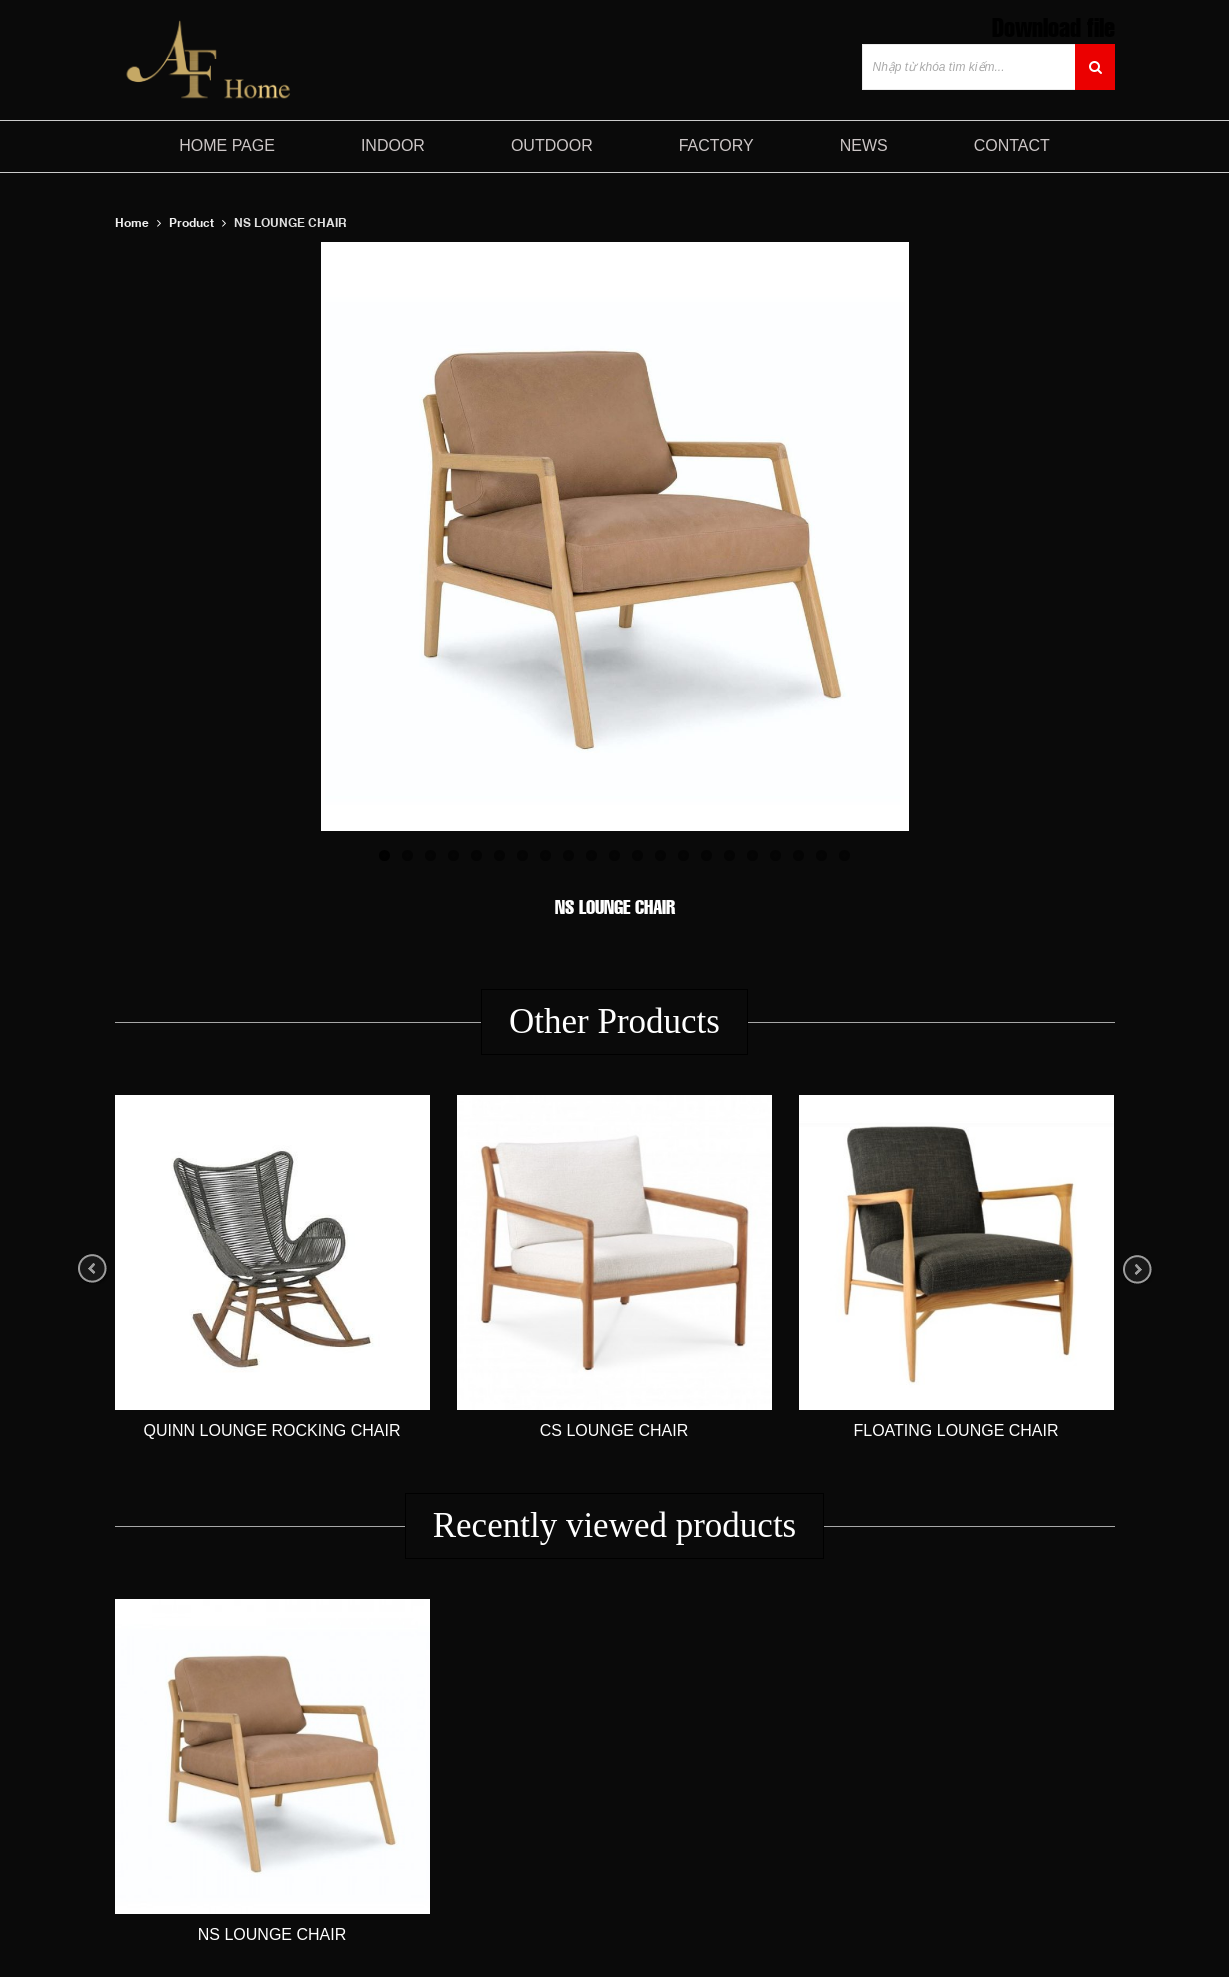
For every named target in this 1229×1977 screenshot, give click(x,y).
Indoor (393, 145)
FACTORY (716, 145)
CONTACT (1012, 145)
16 (729, 855)
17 (752, 855)
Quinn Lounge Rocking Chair (272, 1430)
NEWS (864, 145)
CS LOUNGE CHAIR (614, 1430)
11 (614, 855)
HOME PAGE (227, 145)
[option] (272, 1269)
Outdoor (552, 145)
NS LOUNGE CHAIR (272, 1934)
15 (706, 855)
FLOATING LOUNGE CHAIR (955, 1430)
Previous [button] (92, 1269)
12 (637, 855)
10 (591, 855)
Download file (1053, 25)
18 (775, 855)
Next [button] (1137, 1269)
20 (821, 855)
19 (798, 855)
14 (683, 855)
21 (844, 855)
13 (660, 855)
